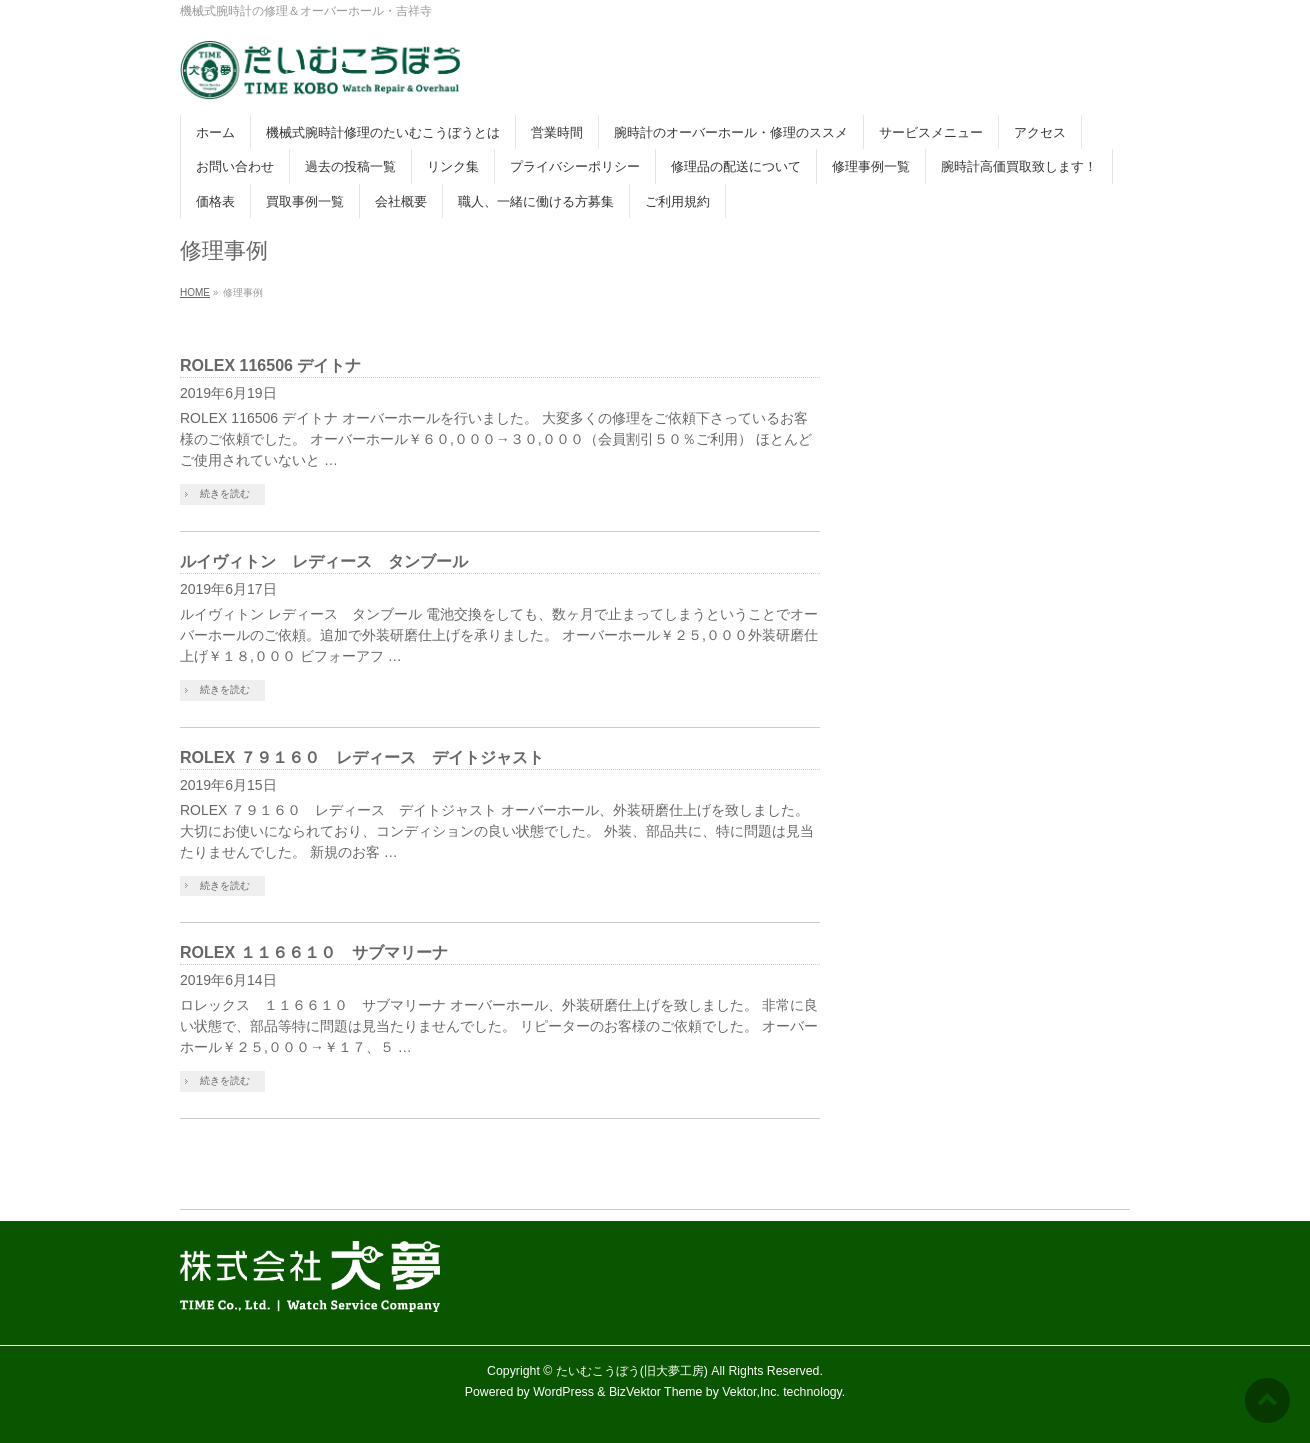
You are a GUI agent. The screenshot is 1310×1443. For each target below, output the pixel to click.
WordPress (563, 1392)
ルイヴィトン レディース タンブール (324, 561)
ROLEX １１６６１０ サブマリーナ (314, 952)
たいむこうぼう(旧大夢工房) (632, 1371)
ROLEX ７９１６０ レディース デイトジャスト (362, 757)
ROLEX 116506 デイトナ (270, 365)
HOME (195, 292)
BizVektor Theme (656, 1392)
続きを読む (225, 493)
